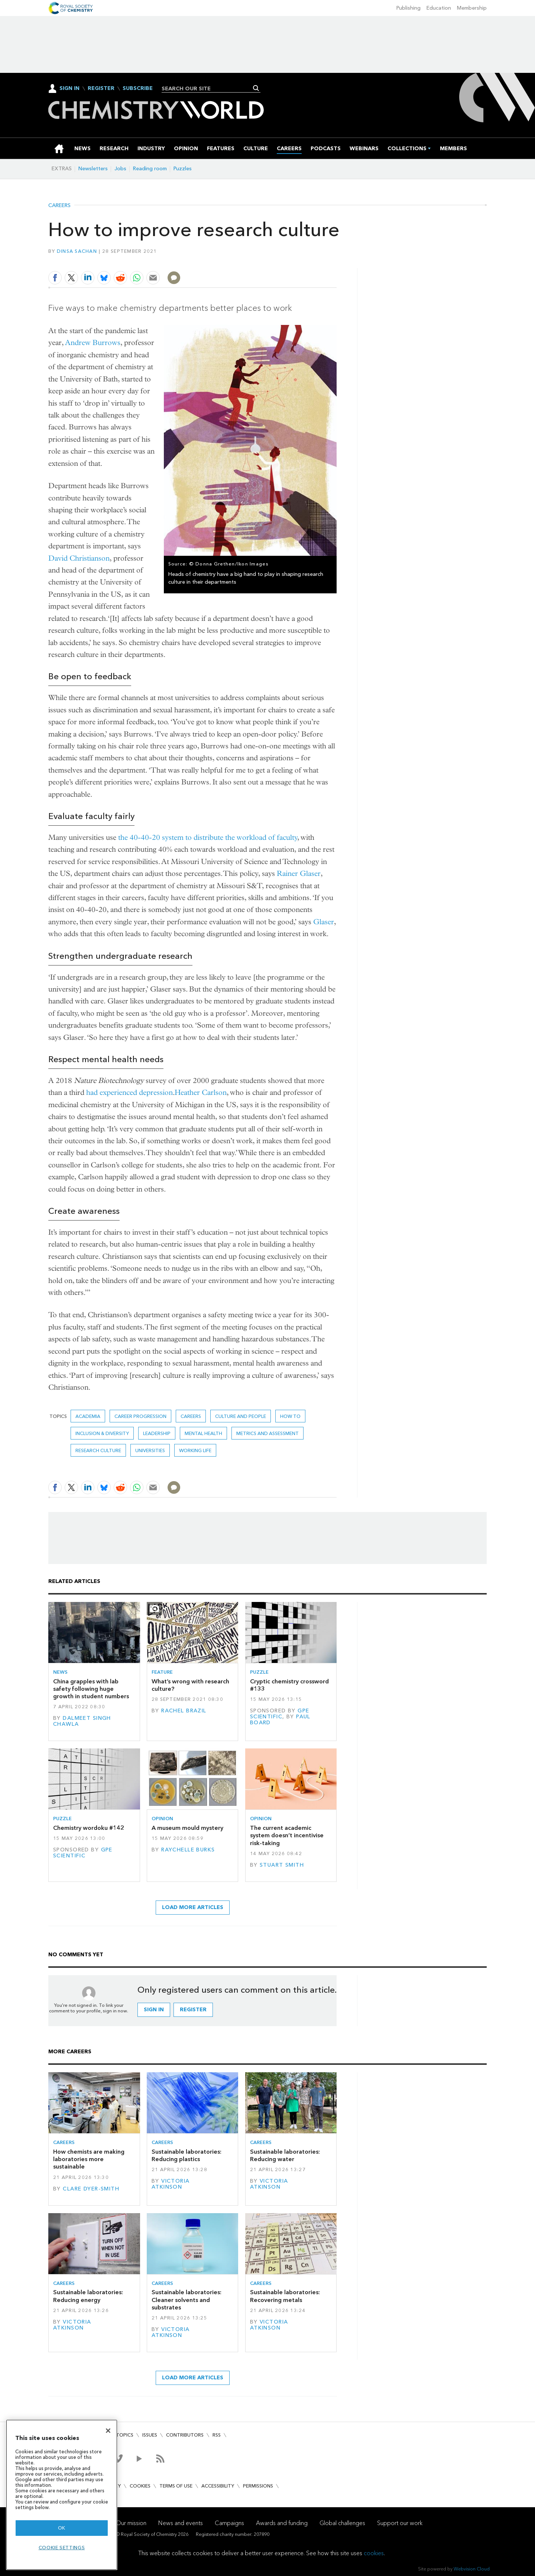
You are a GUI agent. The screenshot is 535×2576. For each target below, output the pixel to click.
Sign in (154, 2009)
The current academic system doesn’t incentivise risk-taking (287, 1835)
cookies (374, 2553)
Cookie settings (62, 2547)
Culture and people (240, 1416)
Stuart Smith (282, 1865)
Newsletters (93, 168)
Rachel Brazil (184, 1711)
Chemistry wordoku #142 (88, 1827)
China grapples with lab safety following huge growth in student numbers (91, 1689)
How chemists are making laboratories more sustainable (88, 2159)
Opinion (162, 1818)
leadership (157, 1433)
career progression (140, 1416)
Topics (124, 2435)
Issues (149, 2435)
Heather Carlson (201, 1092)
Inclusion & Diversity (102, 1433)
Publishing (408, 8)
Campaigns (229, 2523)
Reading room (150, 168)
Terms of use (175, 2486)
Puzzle (259, 1672)
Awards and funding (282, 2523)
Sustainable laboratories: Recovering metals (285, 2296)
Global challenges (342, 2523)
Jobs (120, 168)
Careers (59, 206)
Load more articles (192, 1907)
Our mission (131, 2523)
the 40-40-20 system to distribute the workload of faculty (208, 837)
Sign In (69, 88)
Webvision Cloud (472, 2569)
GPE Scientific (279, 1714)
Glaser (323, 922)
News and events (180, 2523)
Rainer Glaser (299, 873)
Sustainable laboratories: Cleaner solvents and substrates (186, 2300)
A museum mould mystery (187, 1827)
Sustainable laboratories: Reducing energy (88, 2296)
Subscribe (138, 88)
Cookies (140, 2486)
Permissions (258, 2486)
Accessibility (217, 2486)
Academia (87, 1416)
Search (256, 88)
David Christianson (79, 558)
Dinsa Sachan (77, 251)
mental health (203, 1433)
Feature (162, 1672)
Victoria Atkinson (171, 2184)
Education (439, 8)
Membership (472, 8)
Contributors (185, 2435)
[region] (61, 2494)
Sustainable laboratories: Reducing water (285, 2155)
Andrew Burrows (92, 342)
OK (61, 2528)
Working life (195, 1450)
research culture (98, 1450)
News (60, 1672)
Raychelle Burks (188, 1850)
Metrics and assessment (267, 1433)
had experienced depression (129, 1092)
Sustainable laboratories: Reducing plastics (186, 2155)
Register (101, 88)
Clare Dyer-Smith (91, 2189)
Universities (150, 1450)
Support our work (399, 2523)
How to (290, 1416)
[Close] (108, 2430)
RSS (217, 2435)
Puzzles (183, 168)
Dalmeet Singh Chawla (82, 1721)
